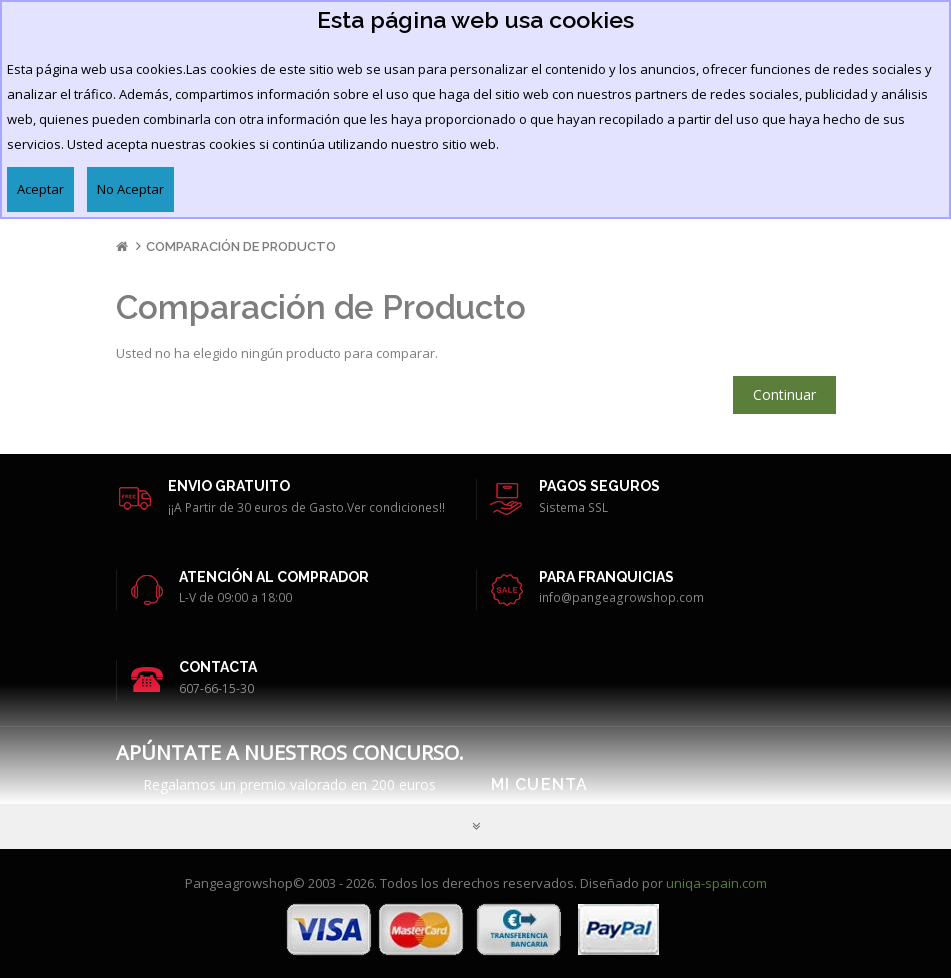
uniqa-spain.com (716, 883)
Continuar (784, 394)
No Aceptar (130, 189)
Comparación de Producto (241, 246)
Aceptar (40, 189)
